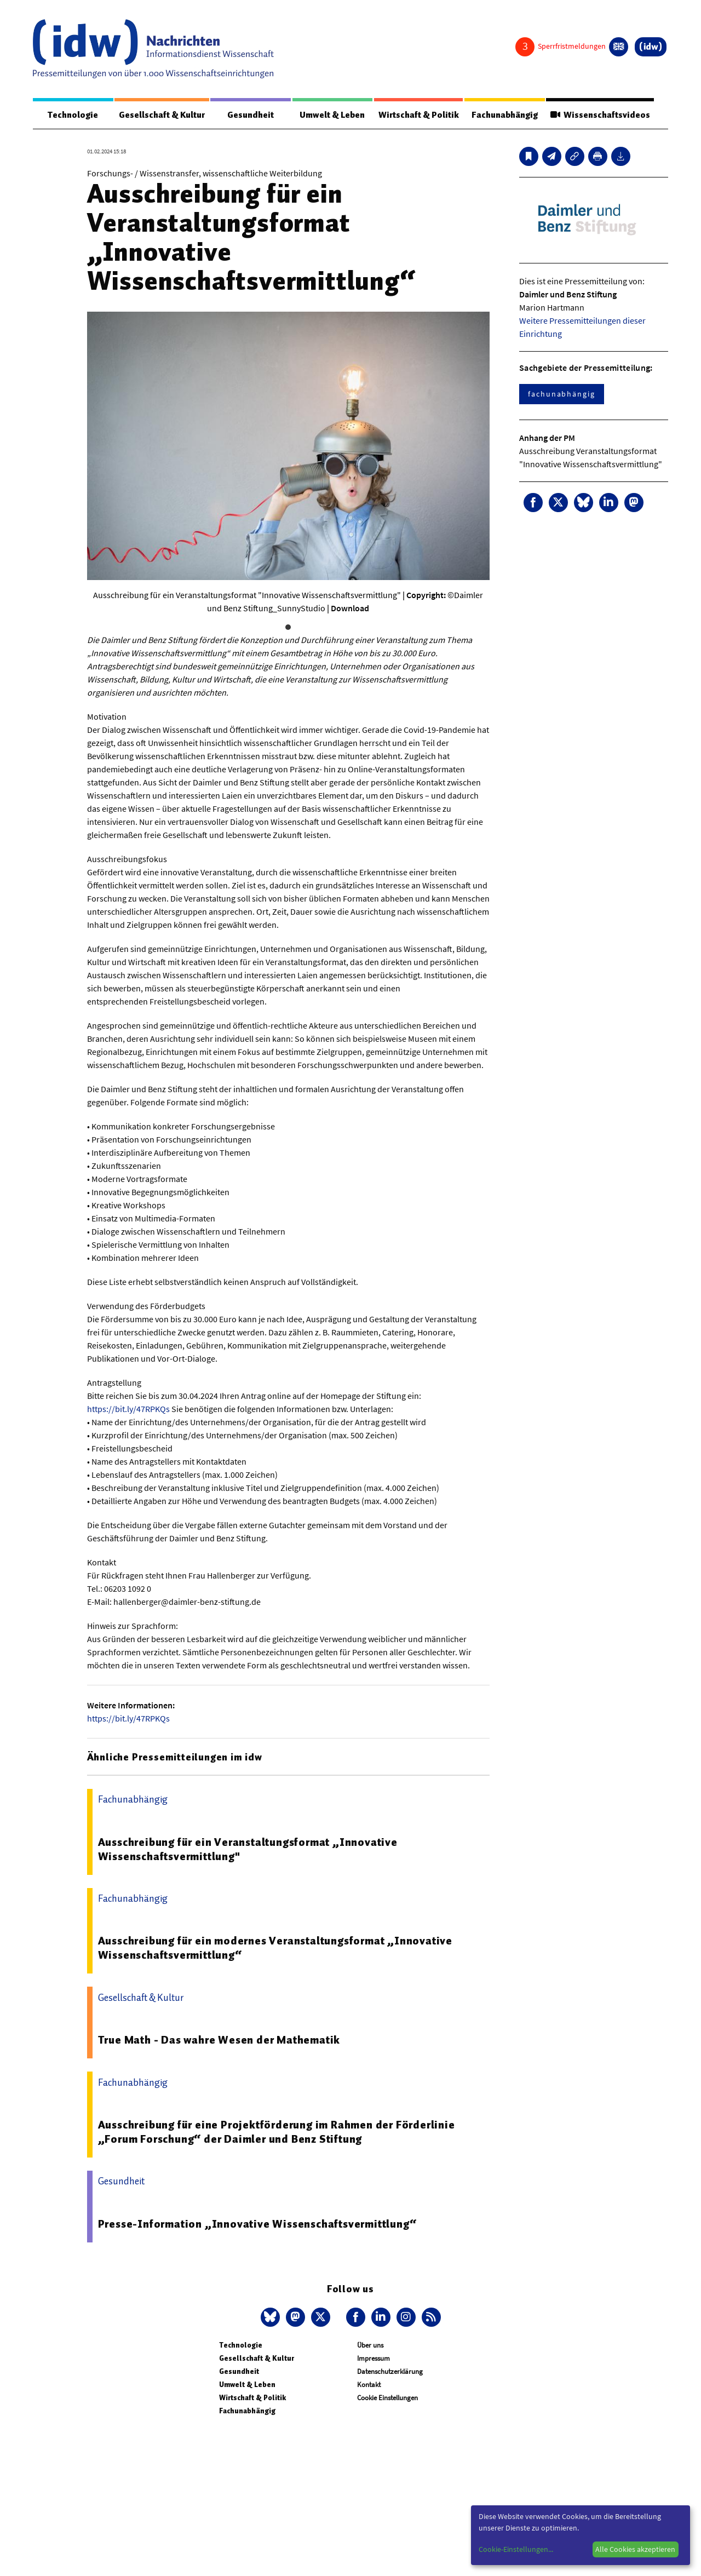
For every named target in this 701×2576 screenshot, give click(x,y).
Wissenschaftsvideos (600, 115)
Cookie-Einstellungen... (516, 2549)
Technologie (73, 115)
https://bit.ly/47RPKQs (128, 1409)
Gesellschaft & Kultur (162, 115)
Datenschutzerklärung (390, 2372)
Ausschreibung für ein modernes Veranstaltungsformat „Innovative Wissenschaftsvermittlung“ (275, 1948)
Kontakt (369, 2385)
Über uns (370, 2345)
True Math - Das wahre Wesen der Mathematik (219, 2040)
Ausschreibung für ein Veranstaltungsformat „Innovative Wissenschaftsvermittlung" (248, 1849)
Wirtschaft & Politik (418, 115)
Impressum (373, 2358)
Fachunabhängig (504, 115)
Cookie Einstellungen (387, 2398)
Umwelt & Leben (332, 115)
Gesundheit (250, 115)
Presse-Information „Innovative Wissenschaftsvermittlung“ (257, 2224)
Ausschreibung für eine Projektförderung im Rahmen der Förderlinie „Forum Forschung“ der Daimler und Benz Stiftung (276, 2132)
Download (350, 608)
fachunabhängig (561, 394)
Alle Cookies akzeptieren (635, 2549)
